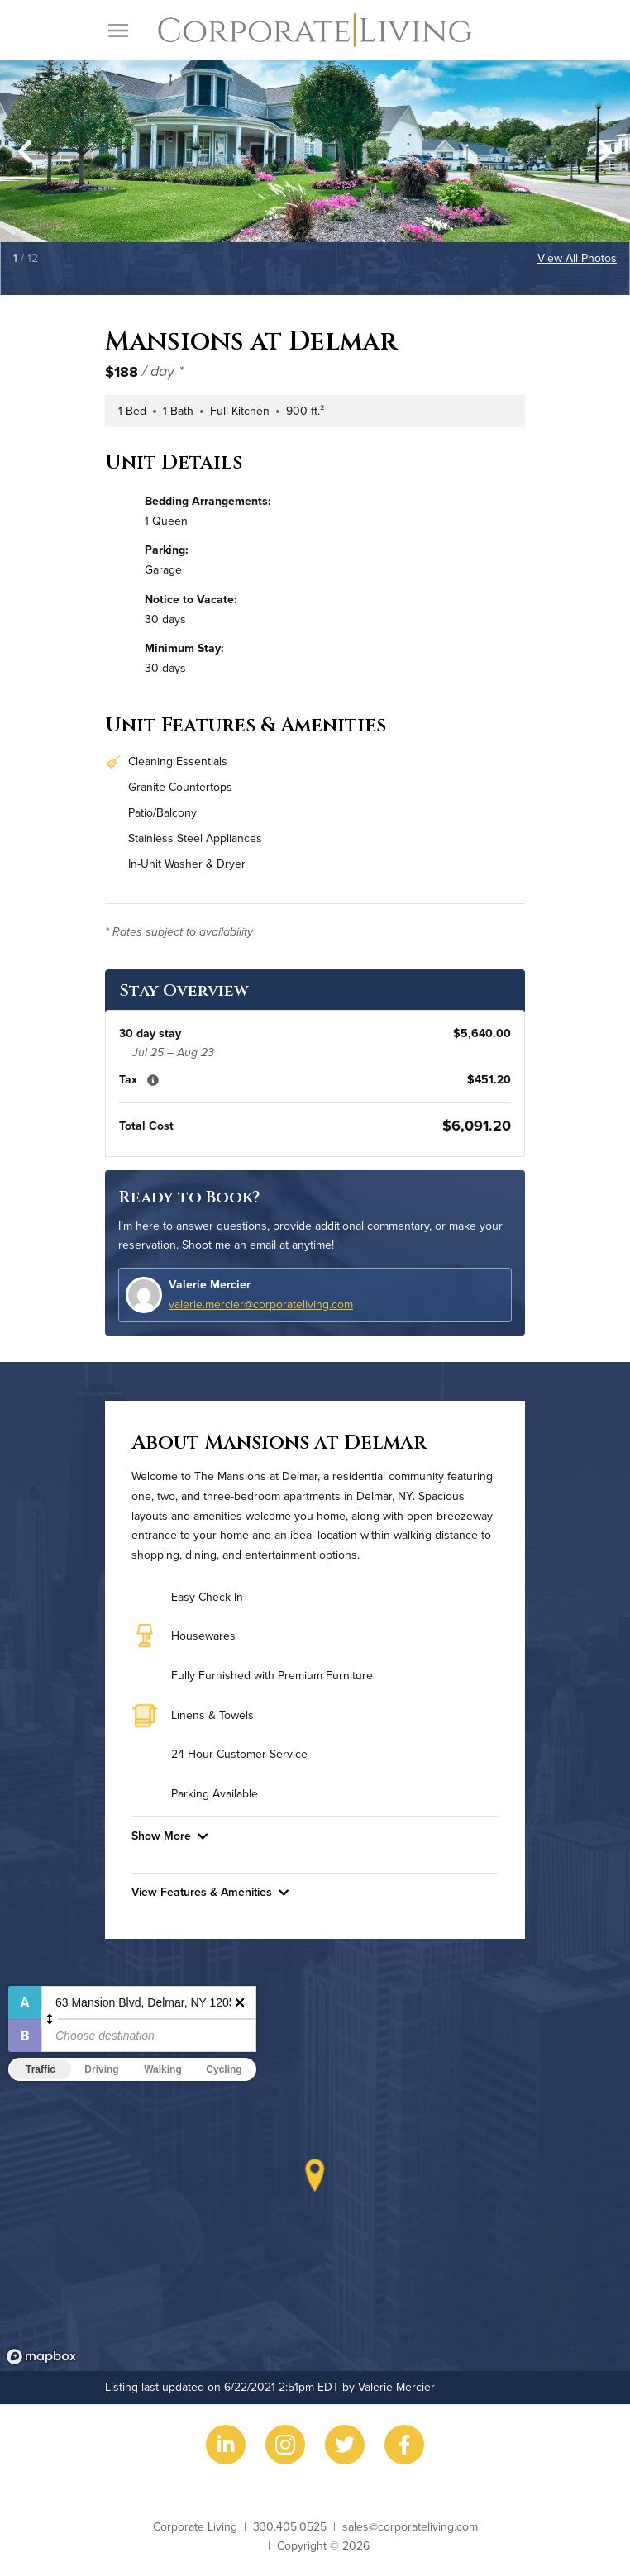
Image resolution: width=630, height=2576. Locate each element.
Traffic (40, 2069)
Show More (169, 1835)
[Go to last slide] (25, 151)
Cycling (223, 2069)
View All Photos (577, 258)
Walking (163, 2069)
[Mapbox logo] (41, 2356)
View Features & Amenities (210, 1891)
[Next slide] (605, 151)
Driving (101, 2069)
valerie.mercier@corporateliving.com (261, 1304)
